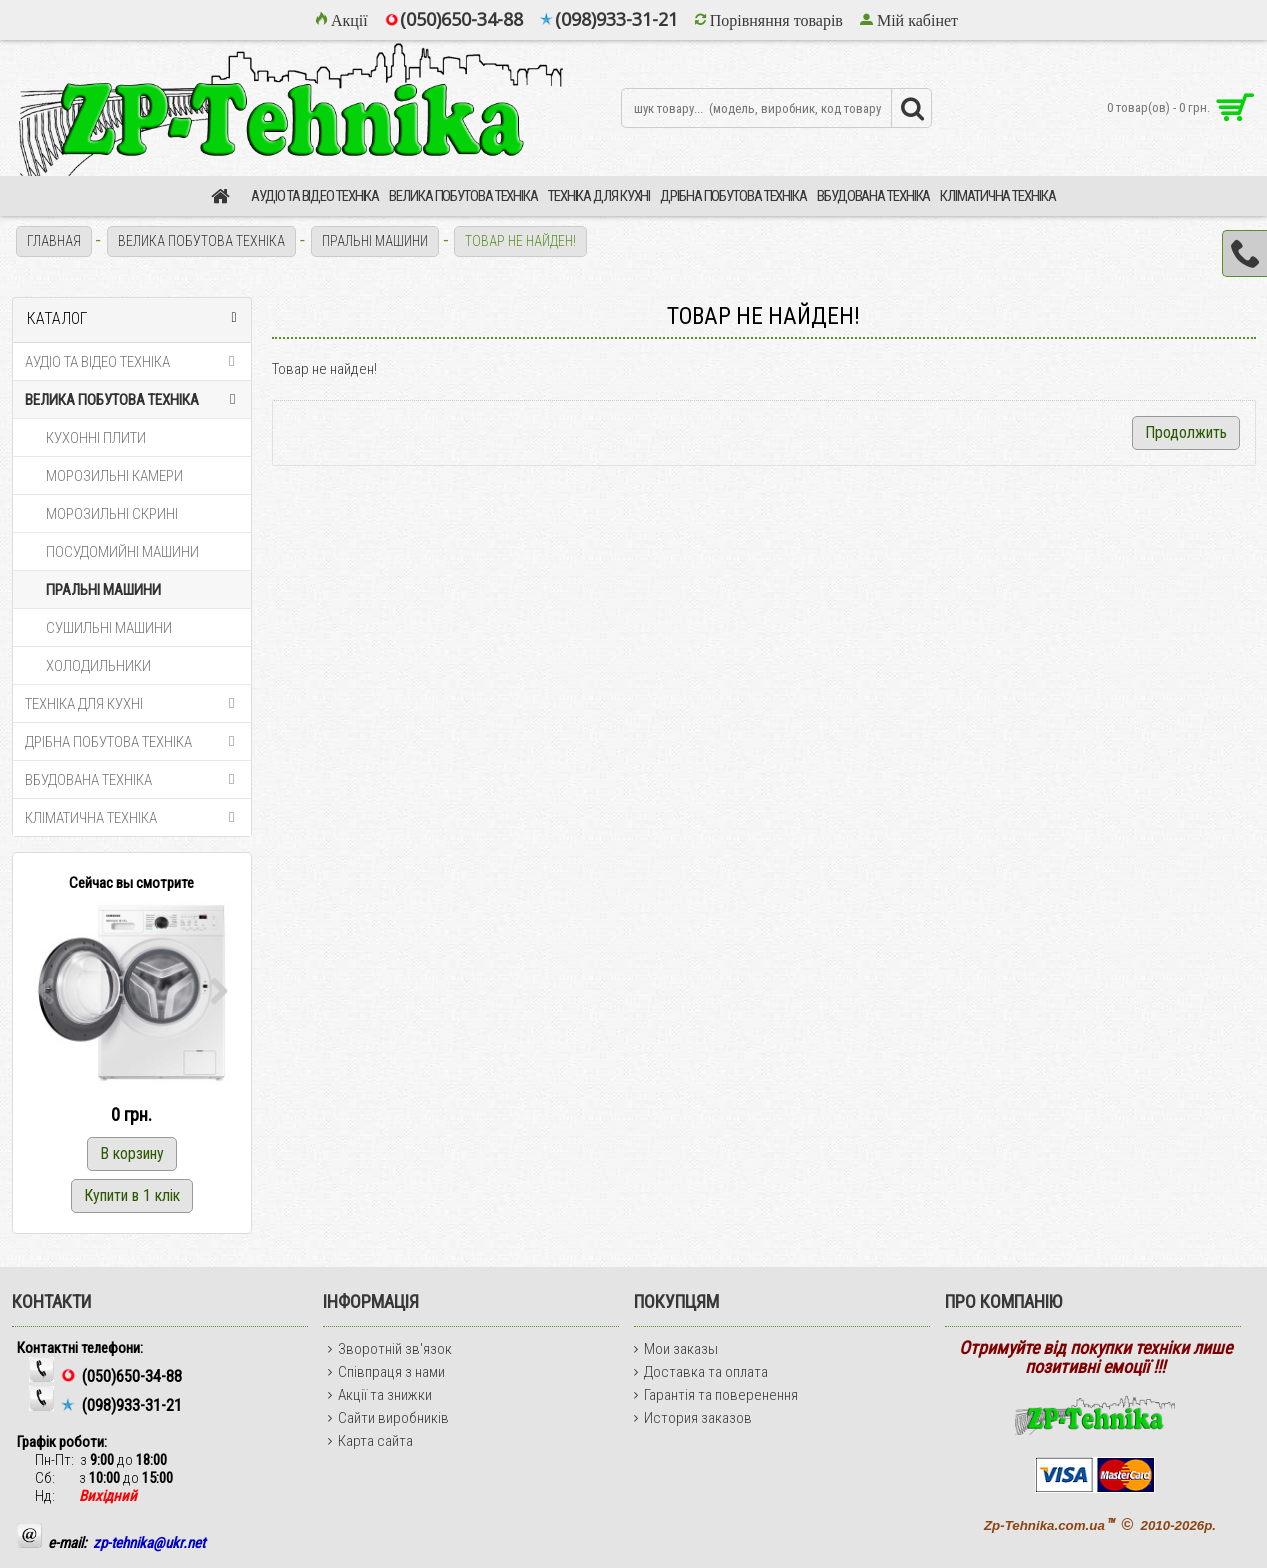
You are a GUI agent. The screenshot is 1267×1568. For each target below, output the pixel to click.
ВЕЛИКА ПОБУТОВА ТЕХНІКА (201, 241)
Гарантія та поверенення (716, 1395)
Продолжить (1186, 432)
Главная (54, 241)
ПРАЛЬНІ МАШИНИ (375, 241)
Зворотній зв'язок (390, 1349)
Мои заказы (676, 1349)
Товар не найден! (520, 241)
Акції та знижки (380, 1395)
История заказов (693, 1418)
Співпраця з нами (386, 1372)
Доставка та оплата (701, 1372)
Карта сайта (370, 1441)
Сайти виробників (388, 1418)
